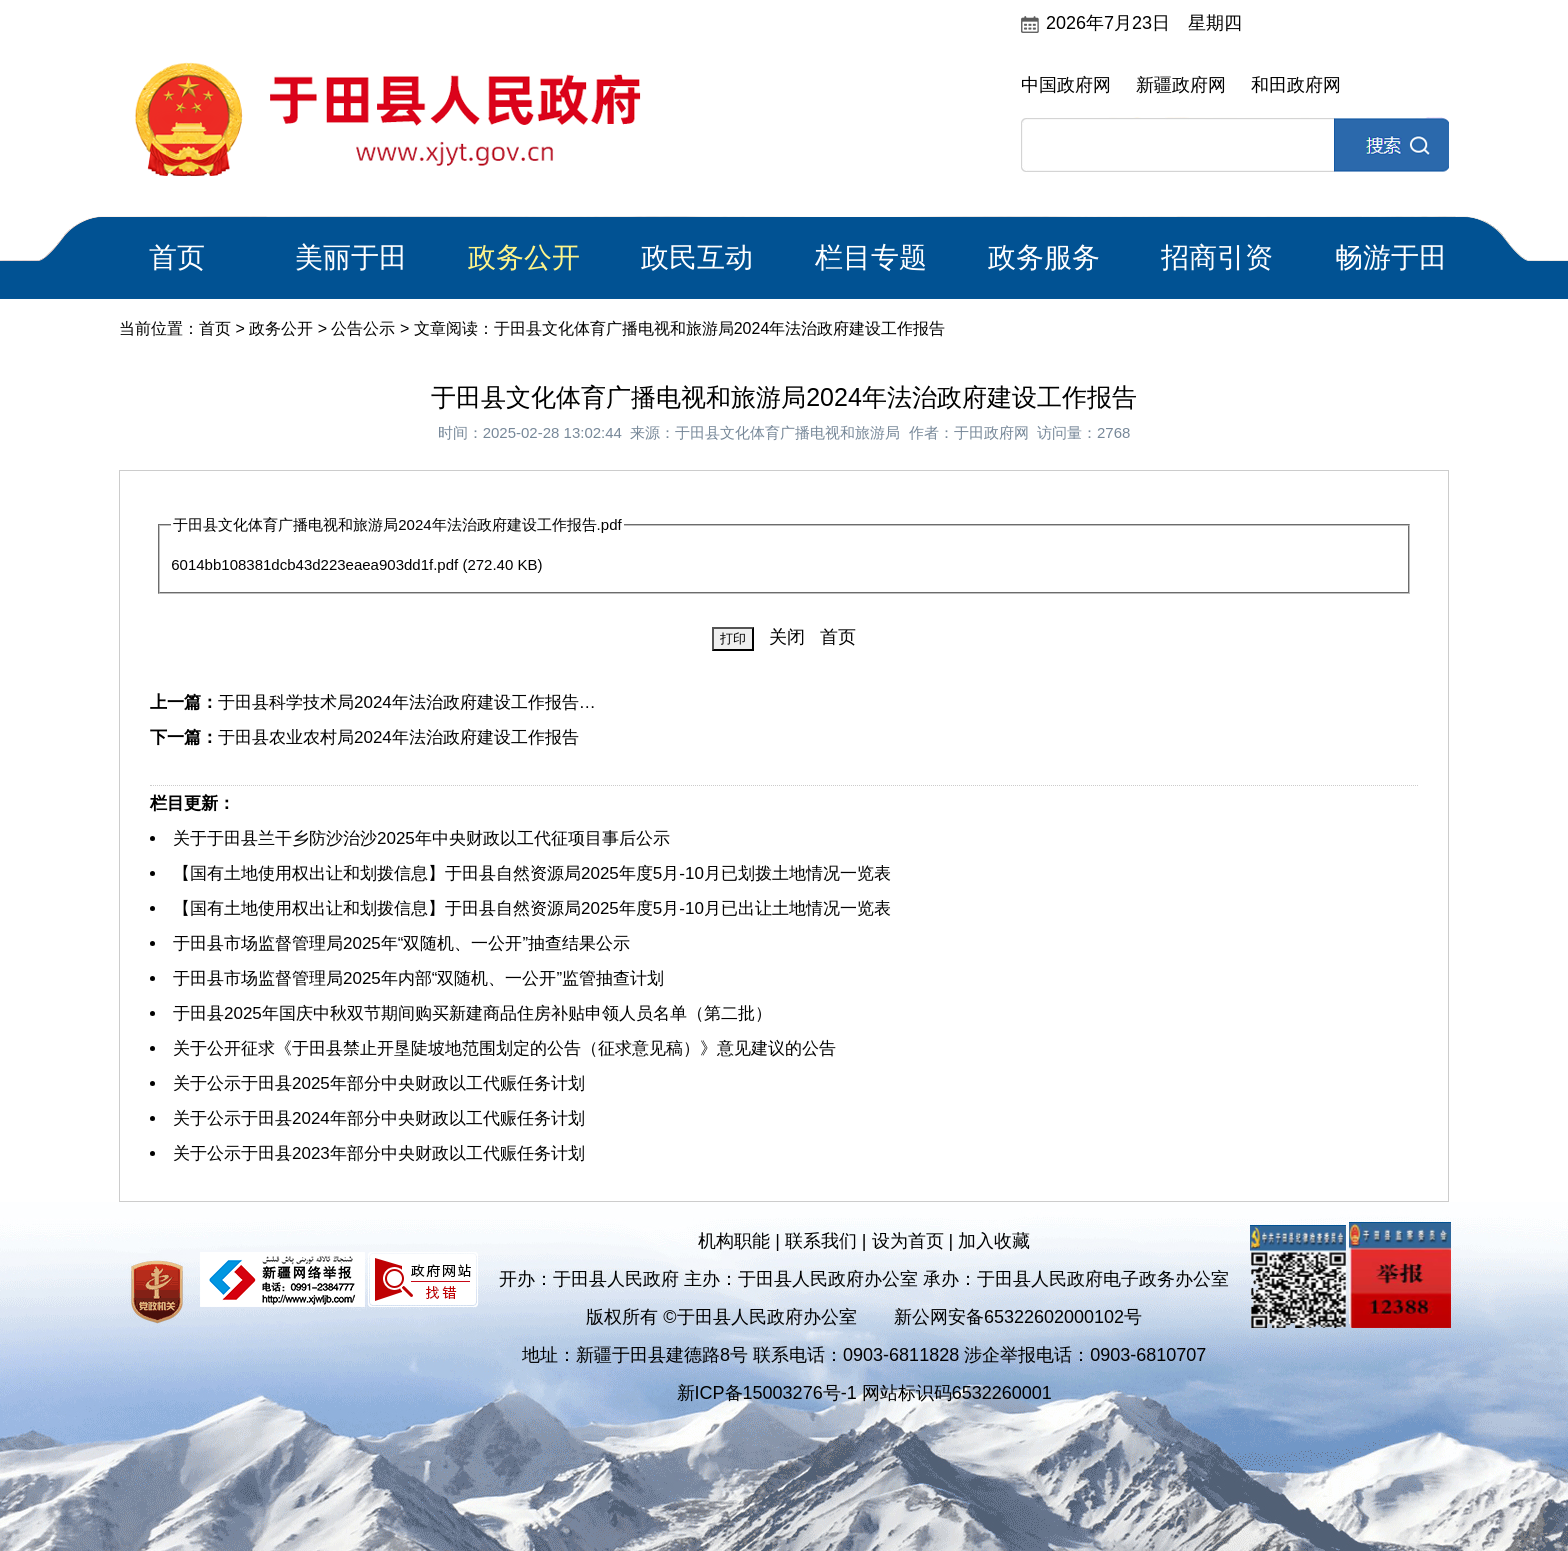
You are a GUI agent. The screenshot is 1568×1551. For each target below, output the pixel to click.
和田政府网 (1296, 85)
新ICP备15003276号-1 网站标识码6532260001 (864, 1393)
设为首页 (908, 1241)
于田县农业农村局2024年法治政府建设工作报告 (398, 737)
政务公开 (524, 257)
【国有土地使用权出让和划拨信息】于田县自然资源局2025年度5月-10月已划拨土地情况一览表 (532, 873)
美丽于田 (351, 257)
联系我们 (821, 1241)
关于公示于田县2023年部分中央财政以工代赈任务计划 (379, 1153)
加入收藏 (994, 1241)
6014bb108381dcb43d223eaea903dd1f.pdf (314, 564)
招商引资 (1217, 257)
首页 (177, 257)
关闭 (787, 637)
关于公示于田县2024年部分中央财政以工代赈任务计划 (379, 1118)
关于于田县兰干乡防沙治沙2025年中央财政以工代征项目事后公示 (421, 838)
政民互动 (697, 257)
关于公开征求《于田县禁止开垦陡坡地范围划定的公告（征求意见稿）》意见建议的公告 (504, 1048)
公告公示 (363, 328)
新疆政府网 (1181, 85)
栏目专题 (871, 257)
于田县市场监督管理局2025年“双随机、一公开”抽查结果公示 (401, 943)
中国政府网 (1066, 85)
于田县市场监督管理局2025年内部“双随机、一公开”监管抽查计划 (418, 978)
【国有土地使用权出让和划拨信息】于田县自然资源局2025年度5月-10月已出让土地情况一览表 (532, 908)
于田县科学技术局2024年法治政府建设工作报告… (407, 702)
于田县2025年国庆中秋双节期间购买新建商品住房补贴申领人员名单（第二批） (472, 1013)
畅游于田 (1391, 257)
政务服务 (1044, 257)
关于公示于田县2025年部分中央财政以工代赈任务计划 (379, 1083)
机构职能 (734, 1241)
